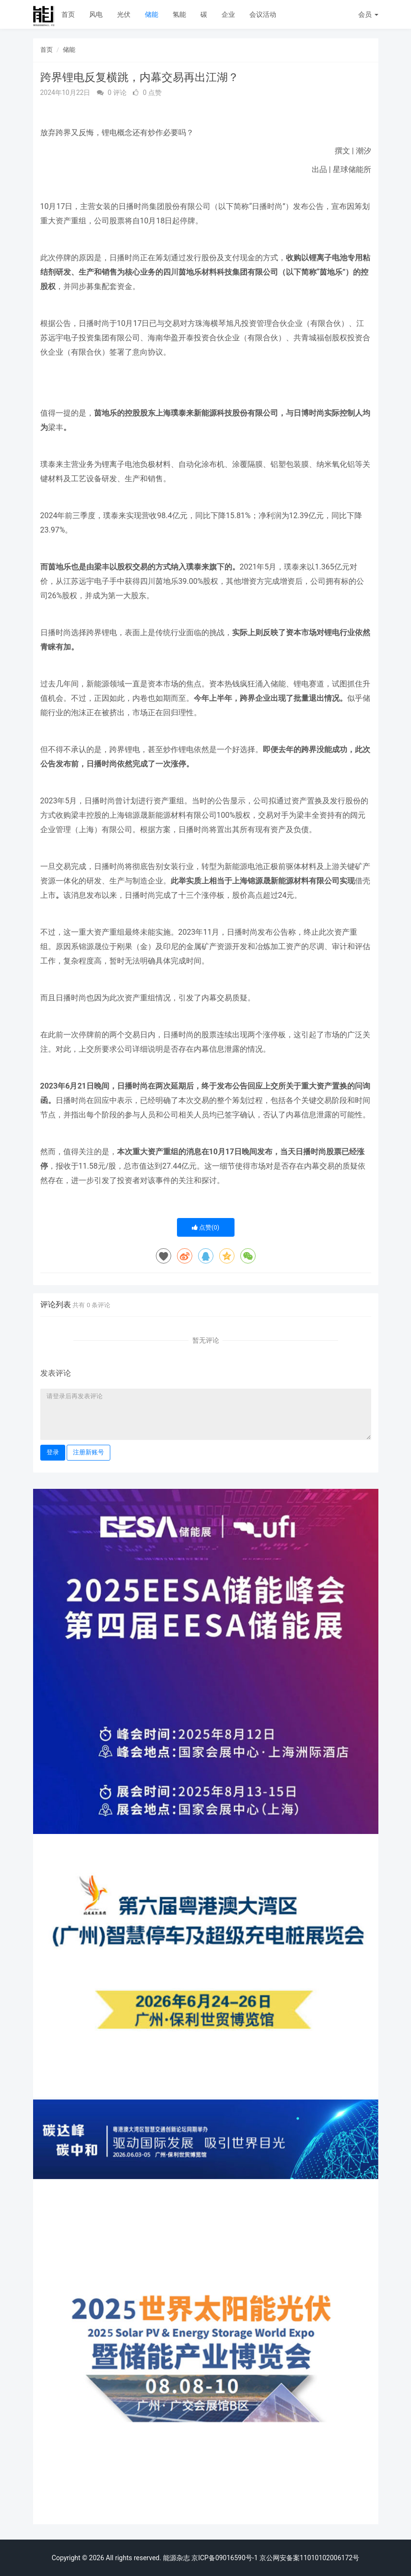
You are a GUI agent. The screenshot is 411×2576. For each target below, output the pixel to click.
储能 (151, 14)
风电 (96, 14)
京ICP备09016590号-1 (224, 2558)
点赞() (206, 1227)
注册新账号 (88, 1452)
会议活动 (262, 14)
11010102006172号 (329, 2558)
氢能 (179, 14)
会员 (368, 14)
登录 (53, 1452)
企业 (228, 14)
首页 (68, 14)
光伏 (123, 14)
